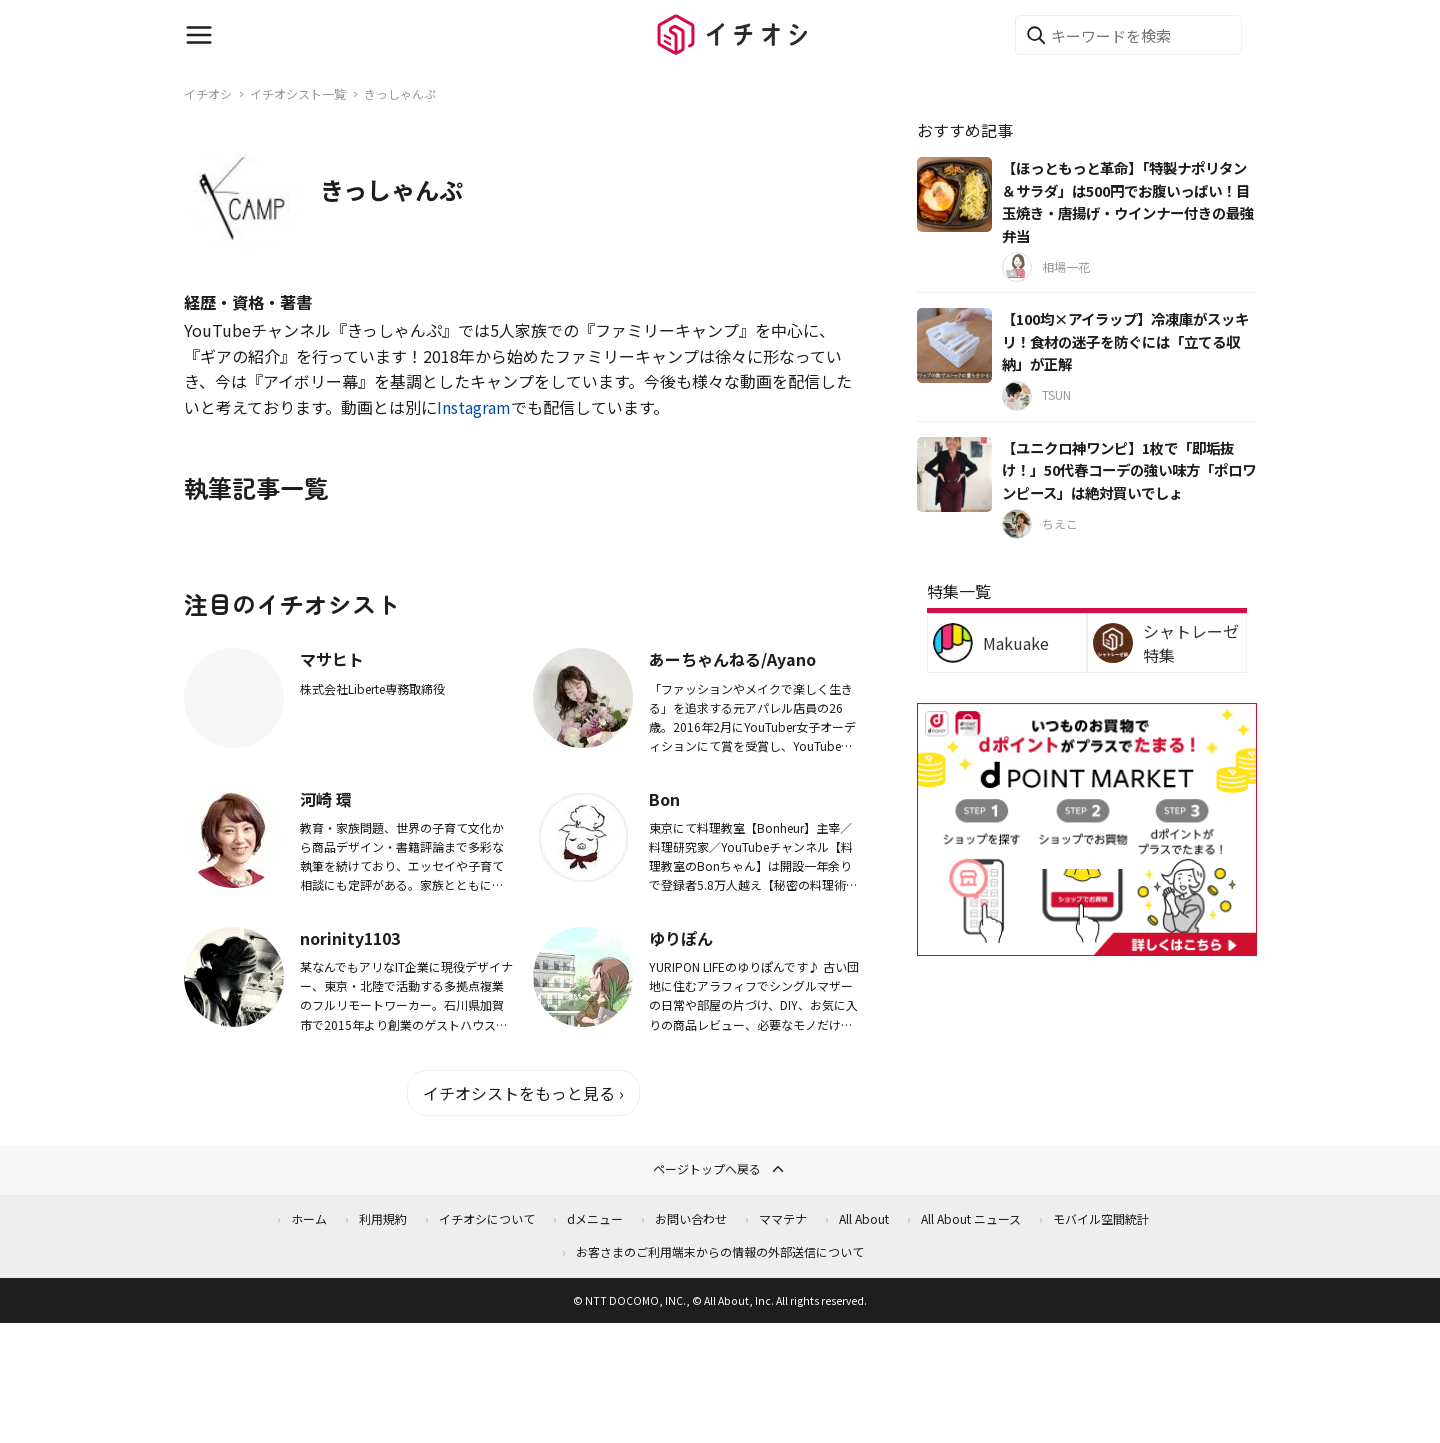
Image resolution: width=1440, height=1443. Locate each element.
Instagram (474, 407)
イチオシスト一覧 (298, 93)
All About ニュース (971, 1218)
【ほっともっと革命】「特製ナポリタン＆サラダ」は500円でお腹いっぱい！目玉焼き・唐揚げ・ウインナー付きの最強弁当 (1128, 201)
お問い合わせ (691, 1218)
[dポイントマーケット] (1087, 943)
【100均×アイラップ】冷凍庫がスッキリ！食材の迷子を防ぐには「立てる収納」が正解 (1125, 341)
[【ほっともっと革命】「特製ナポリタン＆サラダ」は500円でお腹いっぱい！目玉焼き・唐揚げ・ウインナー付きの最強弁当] (954, 194)
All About (864, 1218)
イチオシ (208, 93)
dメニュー (595, 1218)
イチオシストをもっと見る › (523, 1093)
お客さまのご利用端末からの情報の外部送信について (720, 1251)
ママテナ (783, 1218)
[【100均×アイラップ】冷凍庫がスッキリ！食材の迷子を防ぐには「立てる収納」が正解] (954, 345)
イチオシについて (487, 1218)
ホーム (309, 1218)
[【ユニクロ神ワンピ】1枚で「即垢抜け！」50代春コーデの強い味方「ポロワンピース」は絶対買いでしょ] (954, 474)
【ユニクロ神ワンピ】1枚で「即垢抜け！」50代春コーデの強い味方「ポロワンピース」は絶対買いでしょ (1129, 470)
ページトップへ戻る (720, 1169)
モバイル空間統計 (1101, 1218)
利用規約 (383, 1218)
